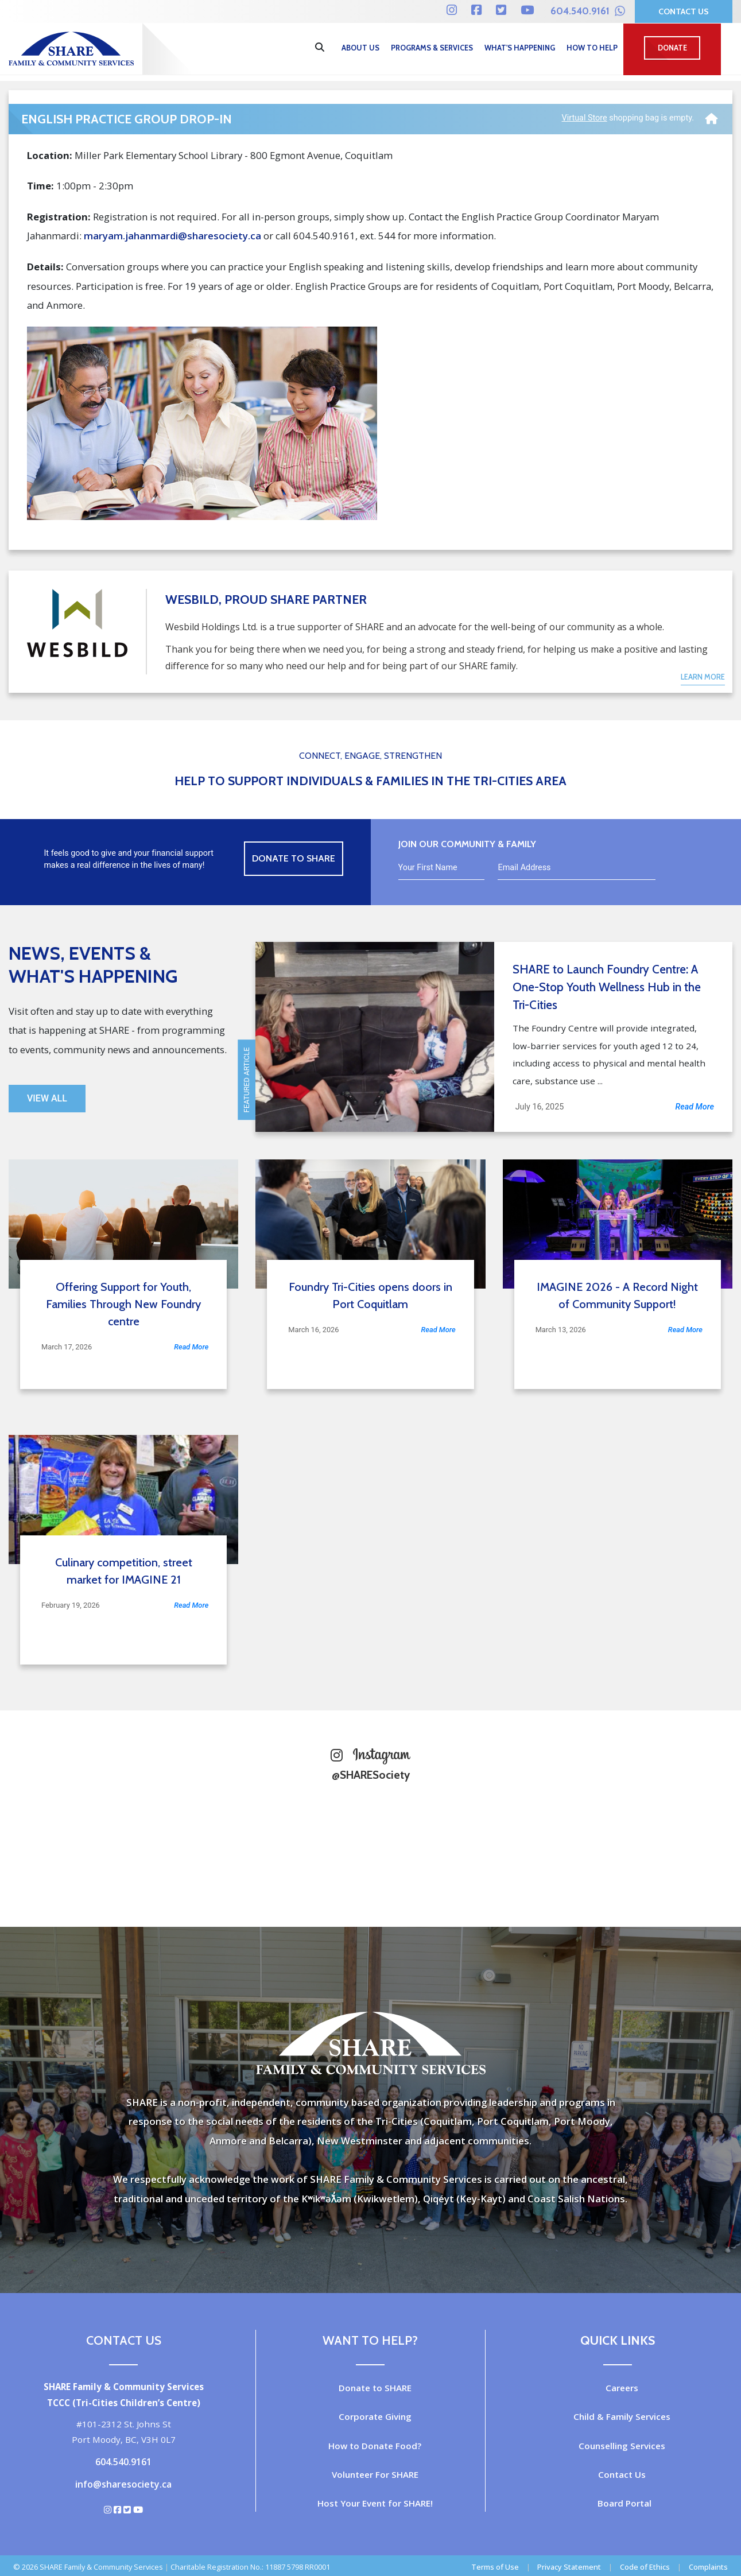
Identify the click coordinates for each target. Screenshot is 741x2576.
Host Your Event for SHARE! (375, 2503)
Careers (622, 2387)
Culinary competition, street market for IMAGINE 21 (123, 1570)
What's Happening (519, 48)
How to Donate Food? (374, 2445)
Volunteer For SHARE (375, 2474)
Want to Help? (370, 2340)
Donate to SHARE (375, 2387)
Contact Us (683, 11)
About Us (360, 48)
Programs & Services (432, 48)
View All (47, 1098)
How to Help (592, 48)
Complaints (708, 2567)
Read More (694, 1107)
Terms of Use (495, 2567)
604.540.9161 (587, 11)
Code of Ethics (645, 2567)
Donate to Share (293, 858)
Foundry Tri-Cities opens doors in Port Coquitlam (370, 1295)
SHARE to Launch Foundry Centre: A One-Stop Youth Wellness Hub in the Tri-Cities (607, 987)
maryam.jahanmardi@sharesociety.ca (172, 235)
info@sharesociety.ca (123, 2484)
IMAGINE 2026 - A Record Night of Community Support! (617, 1295)
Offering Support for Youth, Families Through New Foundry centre (123, 1304)
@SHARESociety (371, 1775)
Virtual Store (584, 118)
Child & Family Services (621, 2416)
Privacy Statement (569, 2567)
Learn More (703, 677)
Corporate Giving (375, 2416)
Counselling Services (622, 2445)
